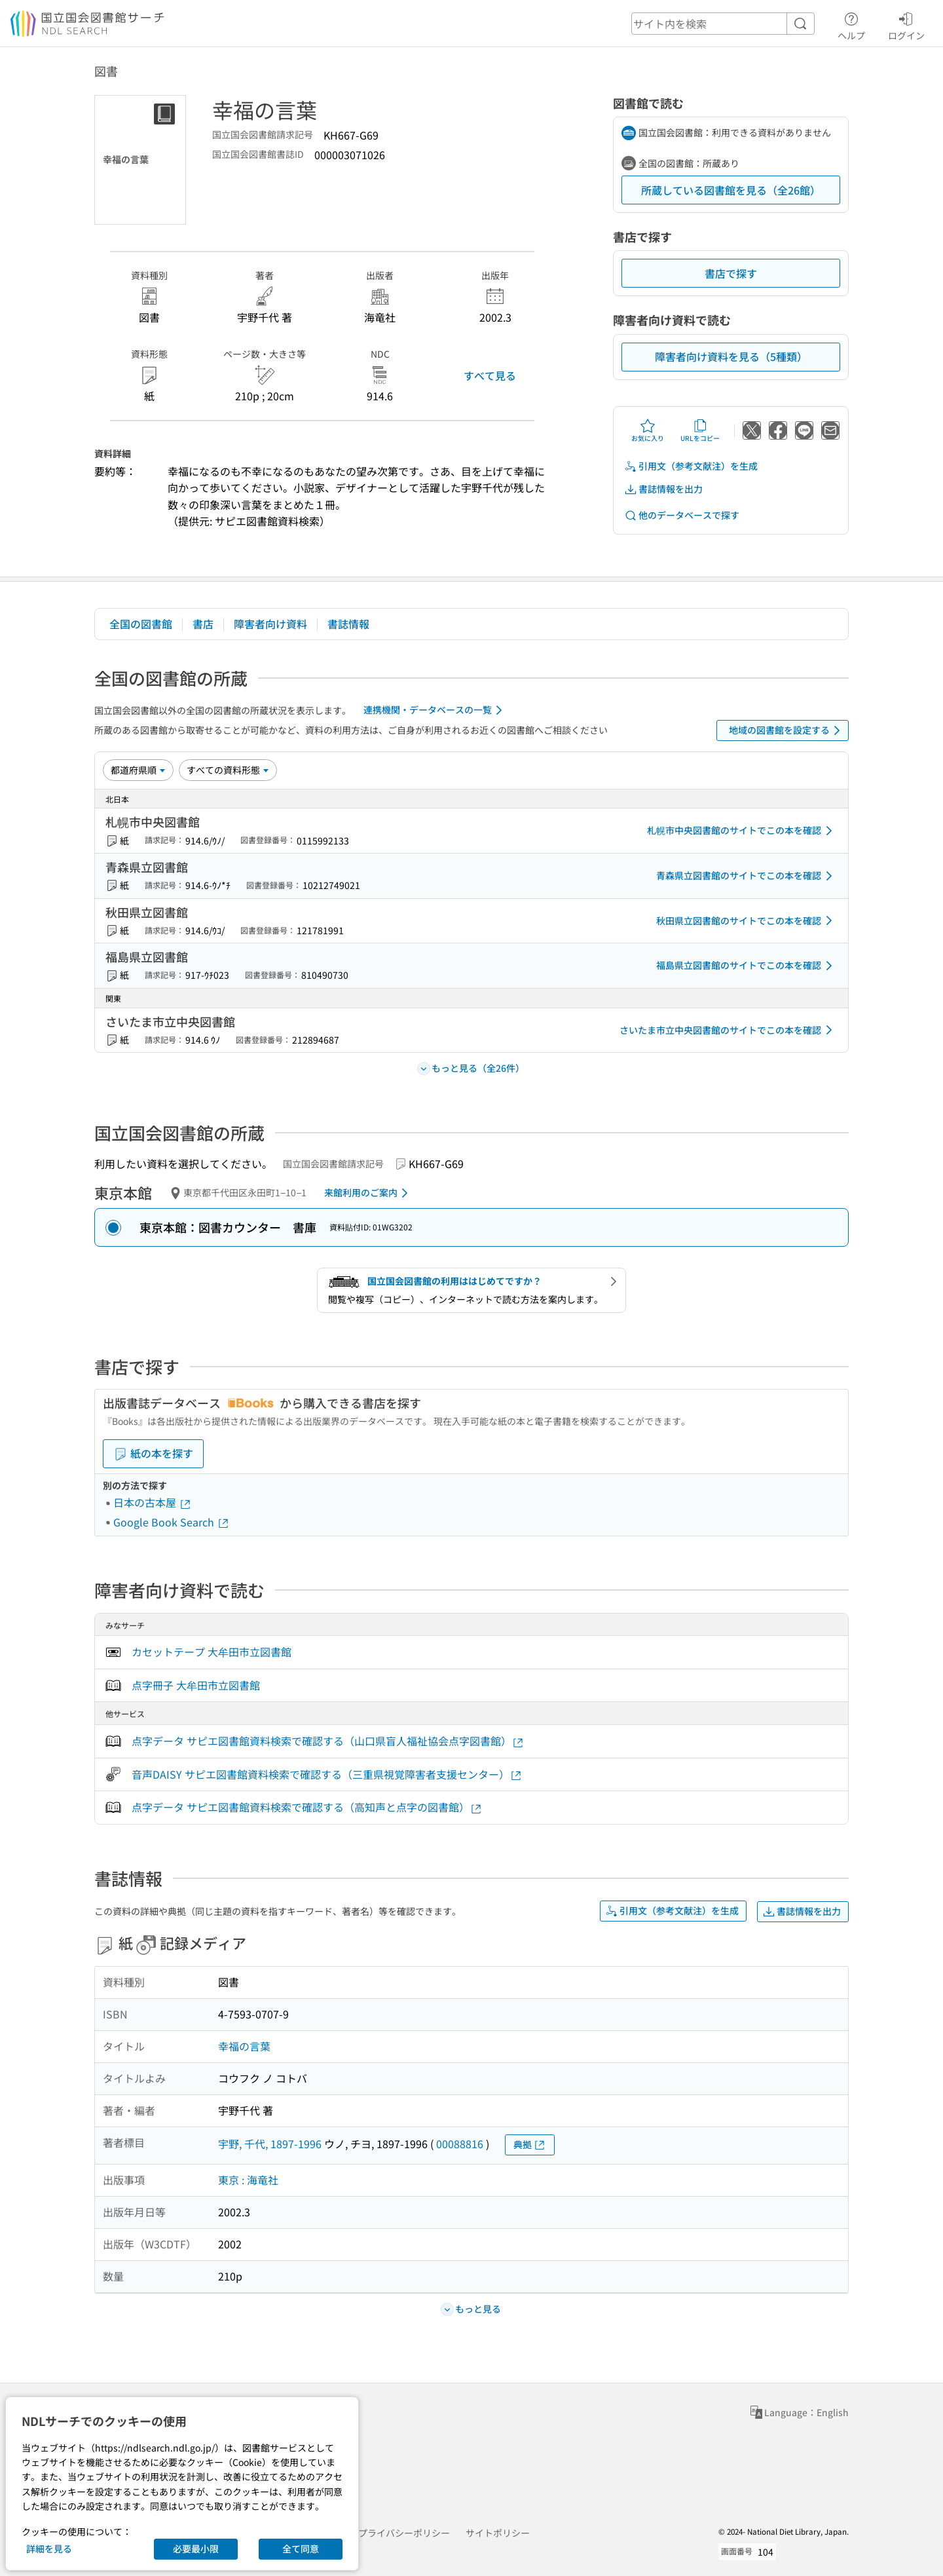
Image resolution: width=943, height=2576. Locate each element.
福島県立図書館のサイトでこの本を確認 (746, 966)
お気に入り (647, 430)
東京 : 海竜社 (248, 2180)
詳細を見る (49, 2548)
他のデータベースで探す (681, 515)
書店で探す (731, 273)
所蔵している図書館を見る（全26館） (731, 190)
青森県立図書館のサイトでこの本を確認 (746, 876)
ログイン (906, 24)
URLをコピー (700, 430)
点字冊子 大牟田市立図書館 (196, 1685)
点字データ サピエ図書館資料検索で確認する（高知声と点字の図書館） (307, 1807)
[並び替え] (138, 769)
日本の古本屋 (152, 1502)
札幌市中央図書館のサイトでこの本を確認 (742, 831)
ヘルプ (851, 24)
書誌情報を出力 (663, 489)
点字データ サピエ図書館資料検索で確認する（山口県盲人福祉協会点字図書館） (328, 1741)
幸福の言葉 (244, 2046)
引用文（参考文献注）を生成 (691, 466)
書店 (203, 624)
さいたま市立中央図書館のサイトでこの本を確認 (728, 1030)
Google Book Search (171, 1522)
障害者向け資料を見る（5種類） (731, 356)
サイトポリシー (498, 2532)
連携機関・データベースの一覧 (435, 710)
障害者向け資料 (270, 624)
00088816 (459, 2143)
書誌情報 (348, 624)
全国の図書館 (140, 624)
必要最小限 (196, 2548)
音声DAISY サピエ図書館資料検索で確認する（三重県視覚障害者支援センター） (327, 1774)
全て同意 (300, 2548)
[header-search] (723, 23)
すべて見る (490, 375)
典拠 (529, 2144)
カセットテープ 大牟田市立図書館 (211, 1651)
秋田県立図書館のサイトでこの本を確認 (746, 920)
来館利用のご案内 (368, 1193)
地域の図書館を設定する (787, 730)
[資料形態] (228, 769)
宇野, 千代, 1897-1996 (270, 2143)
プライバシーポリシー (404, 2532)
